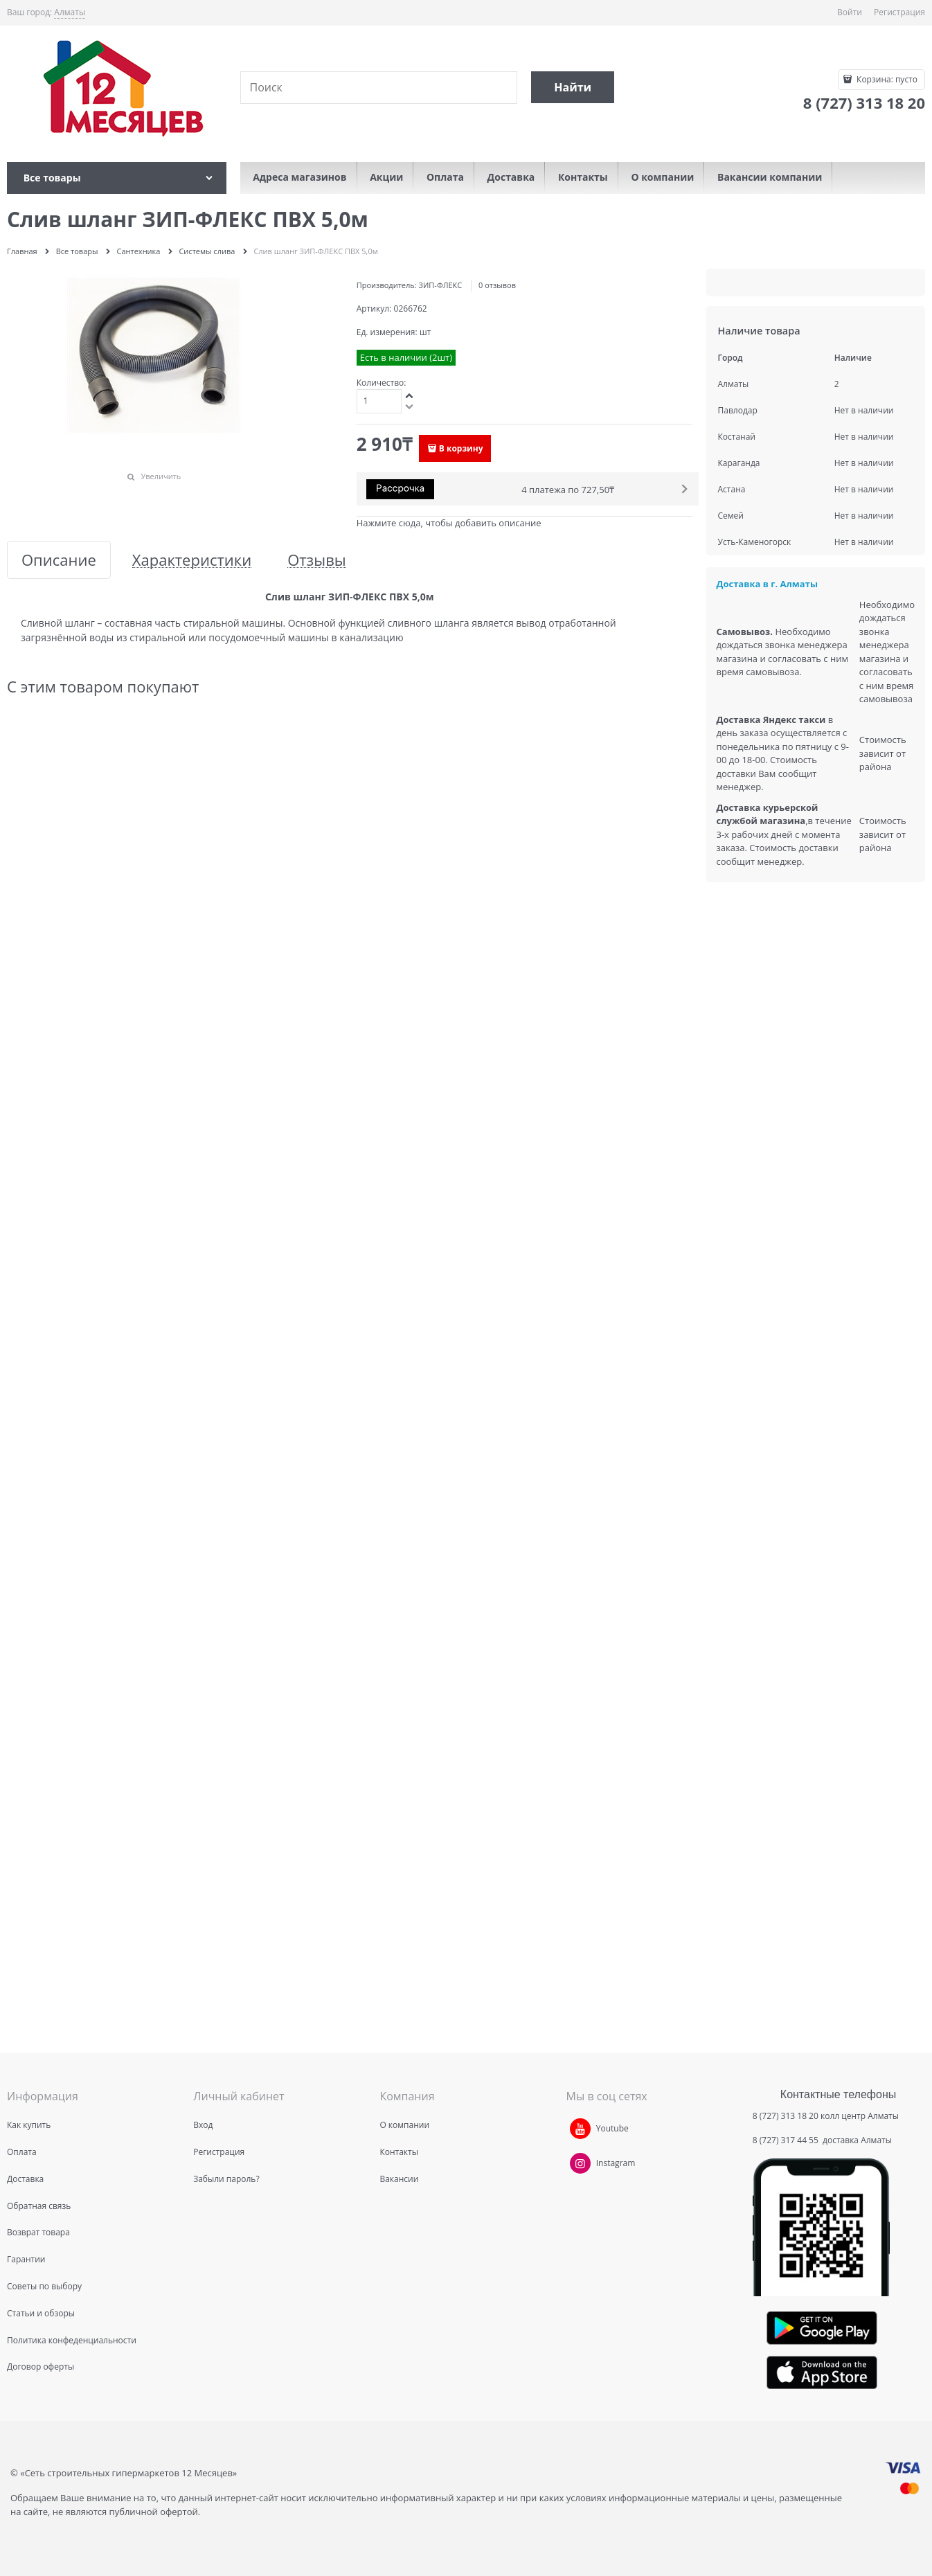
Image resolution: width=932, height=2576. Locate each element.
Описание (58, 560)
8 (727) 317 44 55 (787, 2140)
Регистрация (899, 12)
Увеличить (161, 476)
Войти (849, 12)
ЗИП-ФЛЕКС (441, 285)
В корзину (461, 448)
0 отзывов (497, 285)
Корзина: (885, 79)
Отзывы (316, 560)
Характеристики (191, 560)
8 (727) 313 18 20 (785, 2116)
